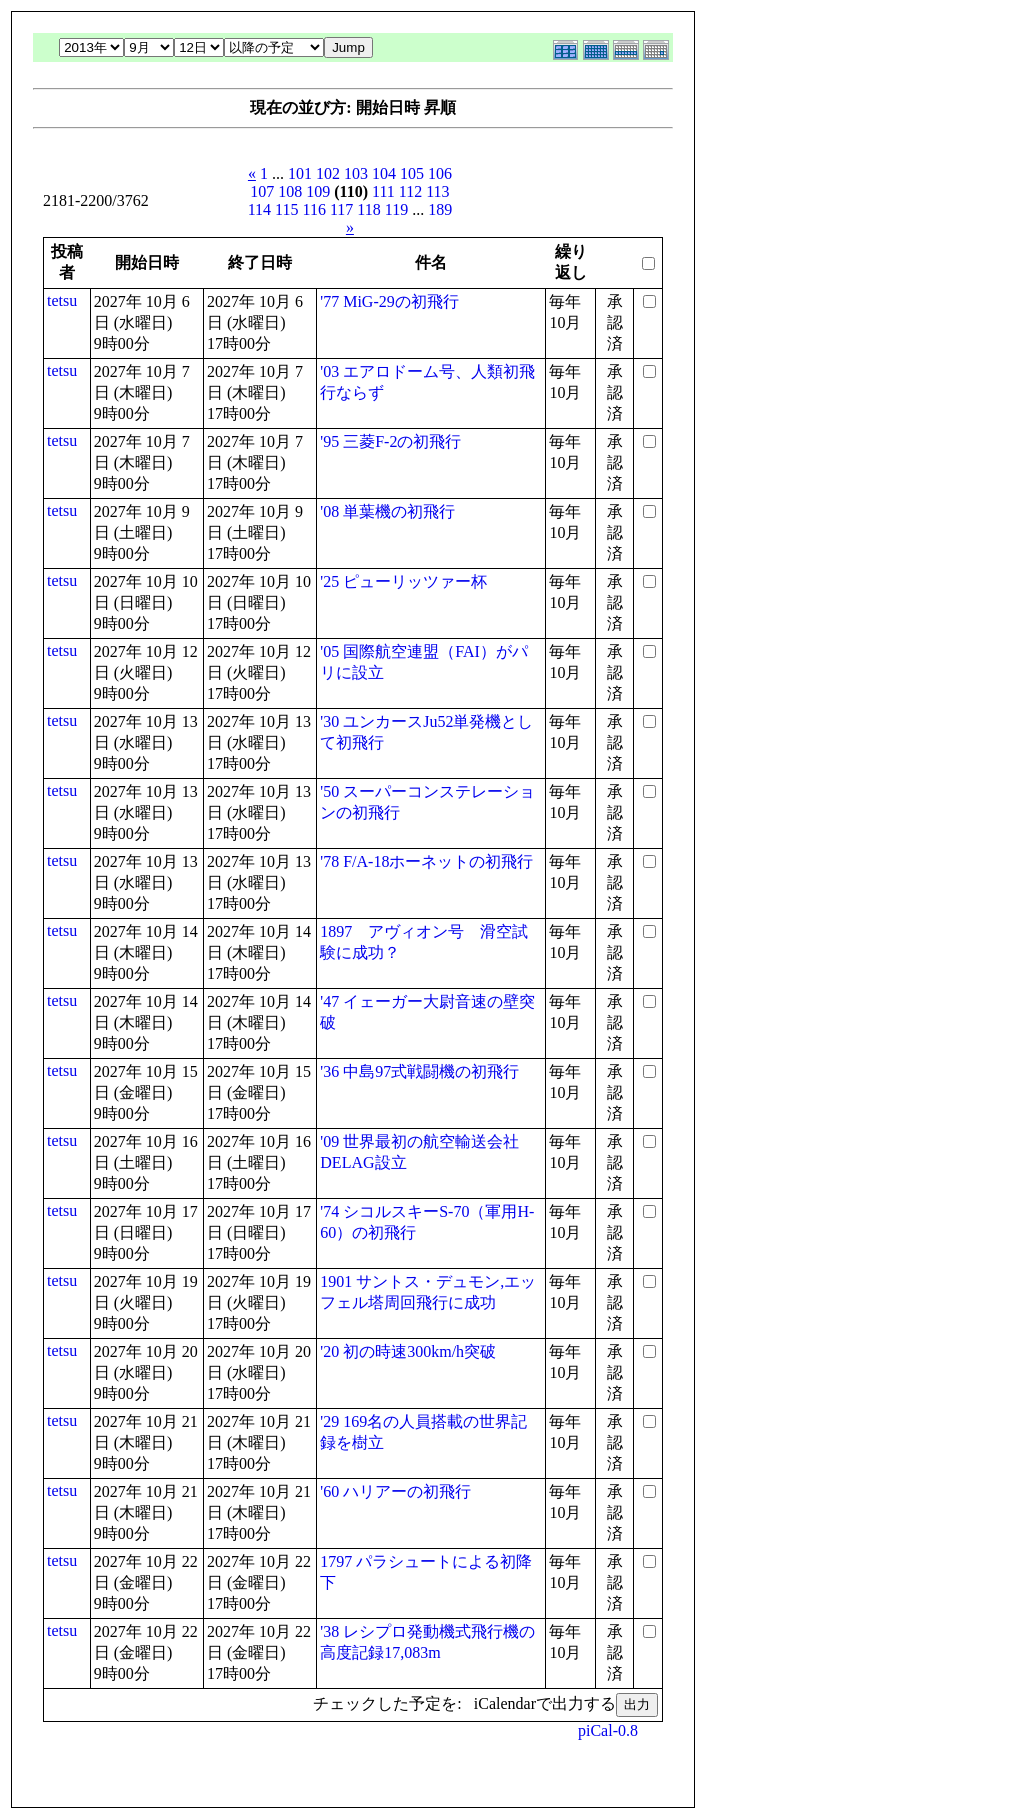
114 (259, 209)
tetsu (62, 300)
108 (290, 191)
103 (356, 173)
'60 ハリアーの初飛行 (395, 1491)
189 (440, 209)
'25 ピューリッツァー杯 (403, 581)
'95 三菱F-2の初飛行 (390, 441)
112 (410, 191)
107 (262, 191)
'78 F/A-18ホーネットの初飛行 (426, 861)
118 (368, 209)
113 (437, 191)
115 (286, 209)
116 (314, 209)
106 (440, 173)
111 (383, 191)
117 (341, 209)
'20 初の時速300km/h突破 (408, 1351)
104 (384, 173)
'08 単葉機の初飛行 (387, 511)
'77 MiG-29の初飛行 (389, 301)
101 (300, 173)
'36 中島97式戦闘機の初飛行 (419, 1071)
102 (328, 173)
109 (318, 191)
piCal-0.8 (608, 1730)
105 (412, 173)
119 (396, 209)
